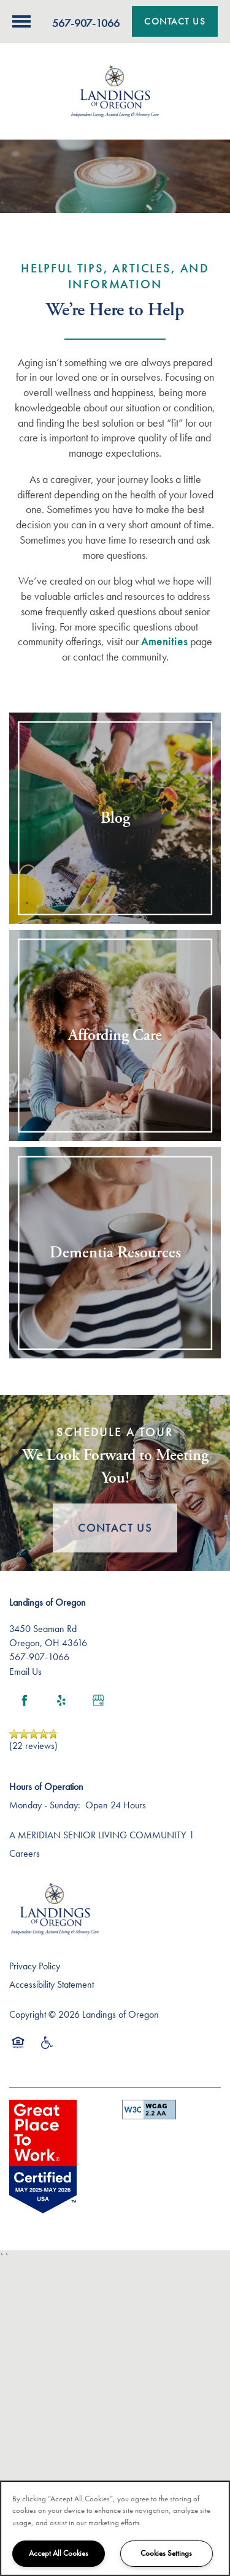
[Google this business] (98, 1700)
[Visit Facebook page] (24, 1700)
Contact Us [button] (115, 1528)
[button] (175, 21)
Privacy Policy (34, 1966)
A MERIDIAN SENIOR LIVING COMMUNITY (97, 1835)
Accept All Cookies (58, 2553)
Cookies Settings (166, 2553)
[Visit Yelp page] (61, 1700)
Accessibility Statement (51, 1984)
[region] (115, 2528)
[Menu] (21, 21)
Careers (24, 1853)
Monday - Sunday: (44, 1805)
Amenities (164, 641)
